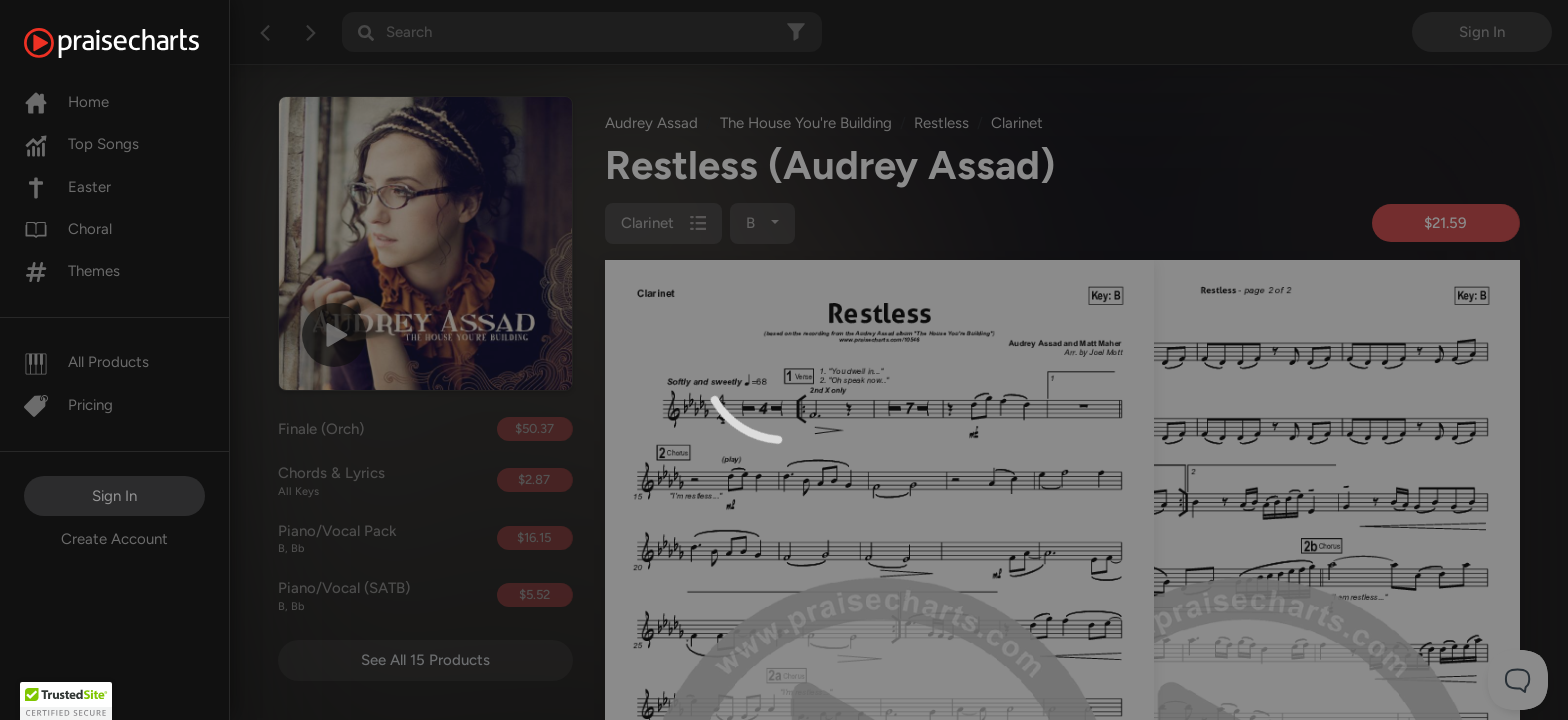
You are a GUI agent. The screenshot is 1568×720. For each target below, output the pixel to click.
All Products (86, 362)
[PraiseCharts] (136, 43)
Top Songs (81, 144)
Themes (72, 271)
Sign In (114, 496)
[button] (66, 701)
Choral (68, 229)
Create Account (114, 539)
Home (66, 102)
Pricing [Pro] (68, 405)
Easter (67, 187)
